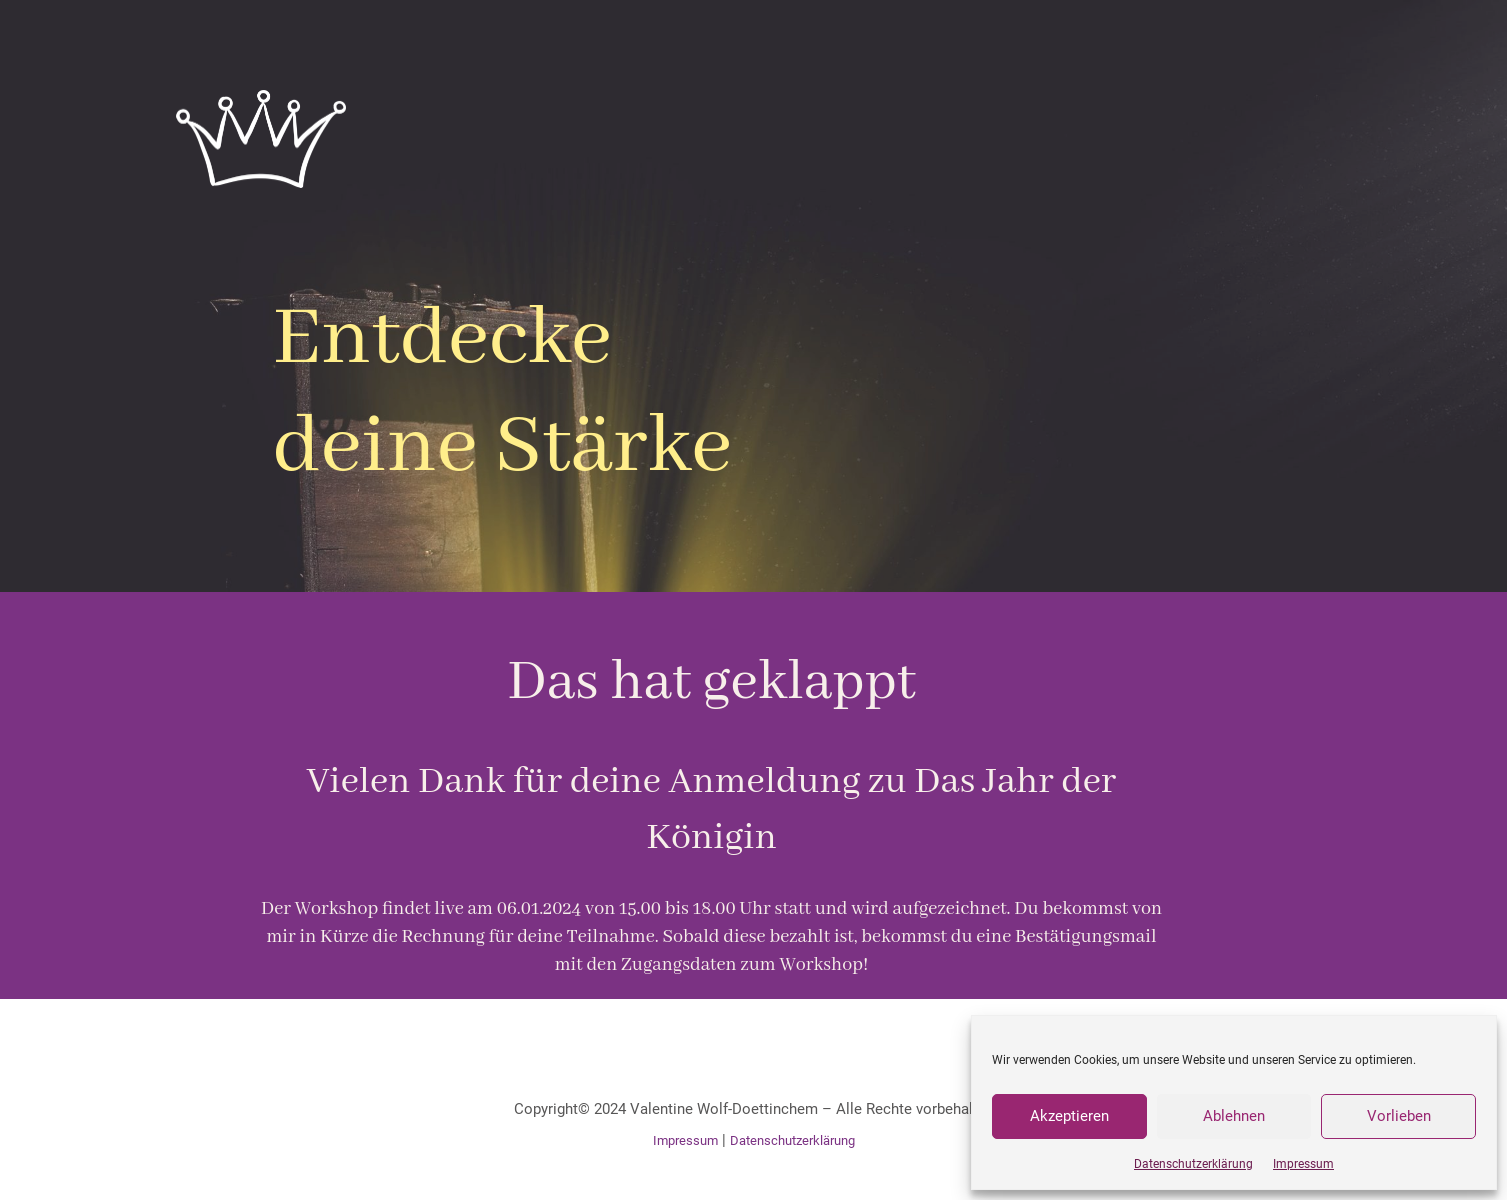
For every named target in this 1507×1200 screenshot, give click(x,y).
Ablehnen (1234, 1116)
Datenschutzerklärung (1193, 1164)
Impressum (1303, 1164)
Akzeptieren (1069, 1116)
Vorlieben (1399, 1116)
